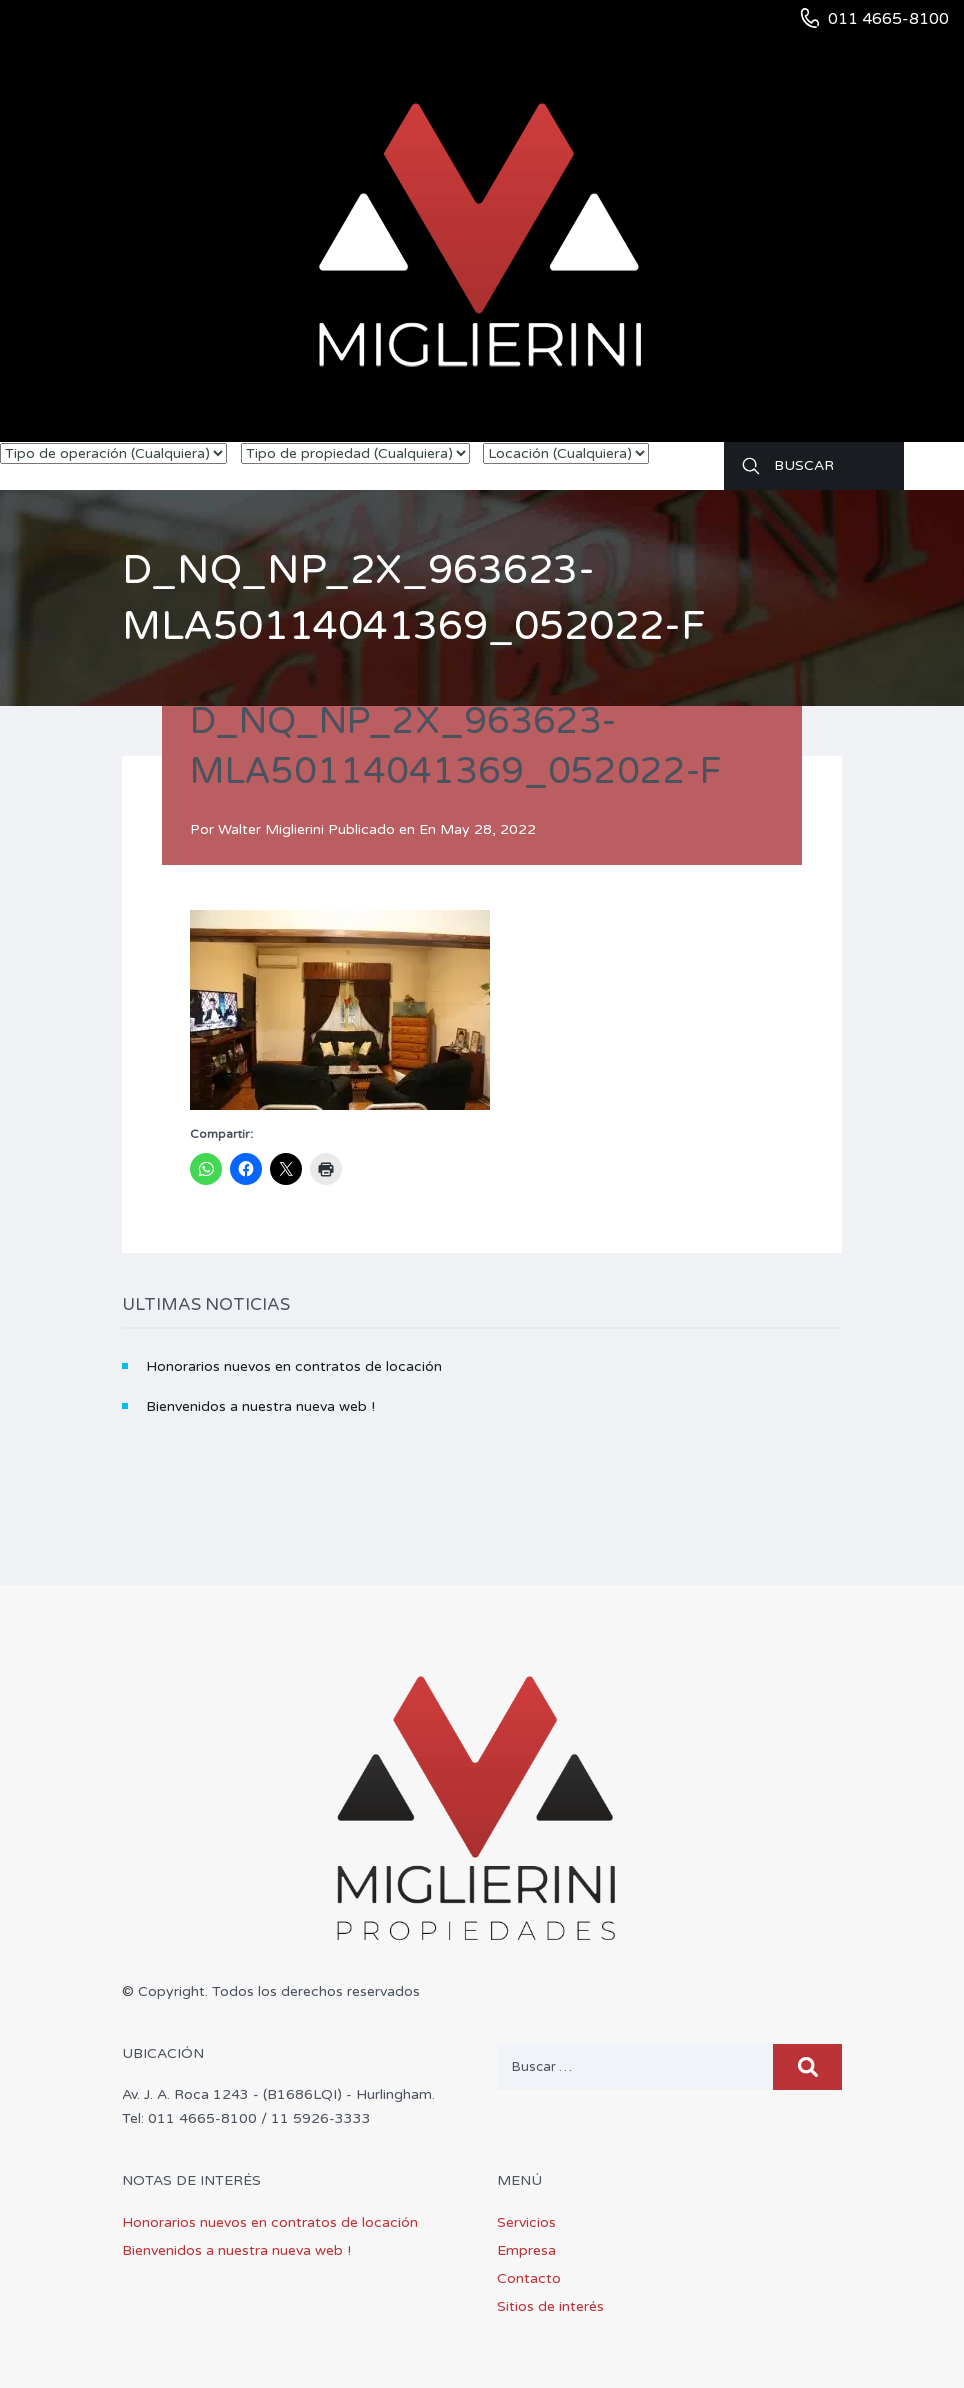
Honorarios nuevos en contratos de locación (294, 1366)
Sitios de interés (550, 2306)
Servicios (526, 2222)
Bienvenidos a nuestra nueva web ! (260, 1406)
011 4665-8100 (888, 19)
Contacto (529, 2278)
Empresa (526, 2250)
